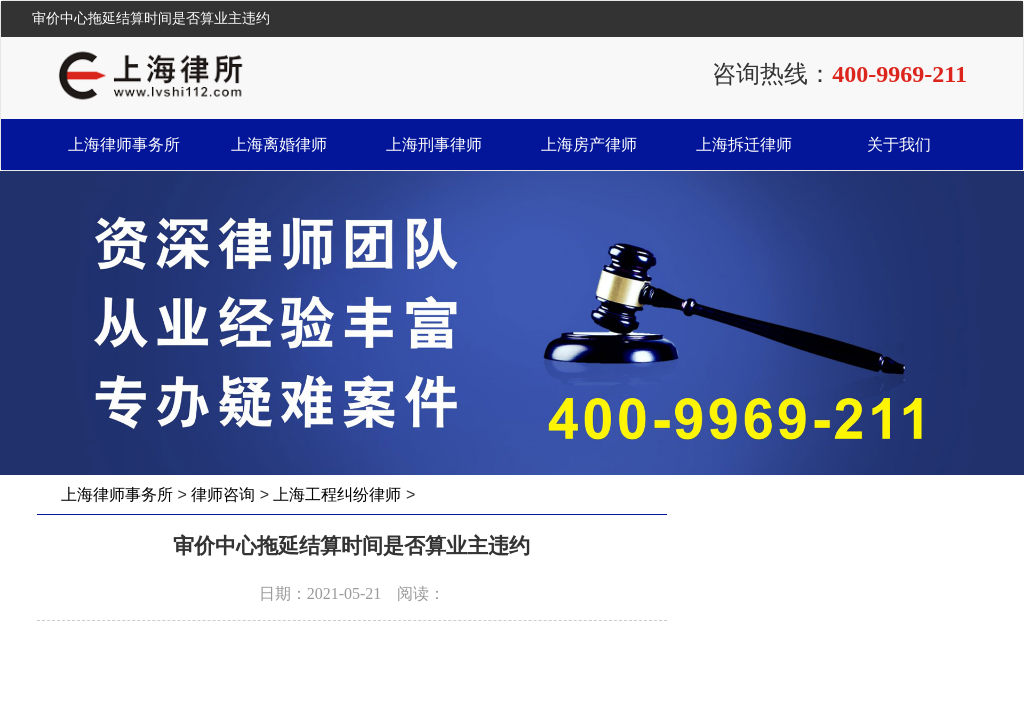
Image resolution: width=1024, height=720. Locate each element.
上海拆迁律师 (744, 144)
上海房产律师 (589, 144)
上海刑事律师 (434, 144)
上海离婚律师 (279, 144)
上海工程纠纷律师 (337, 494)
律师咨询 (223, 494)
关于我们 (899, 144)
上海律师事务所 (124, 144)
